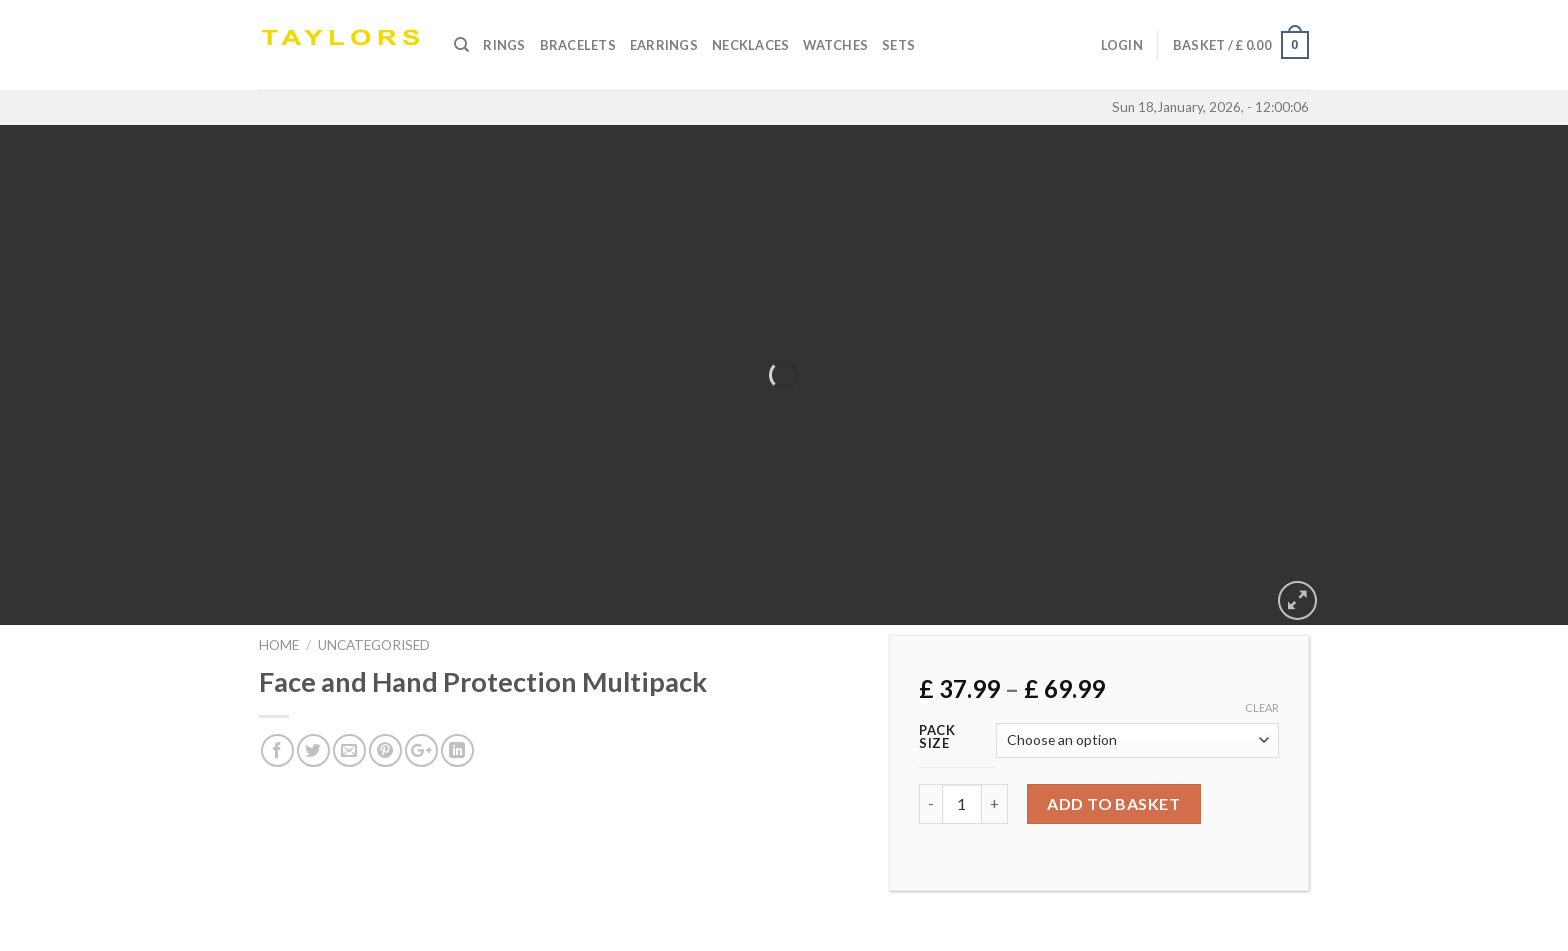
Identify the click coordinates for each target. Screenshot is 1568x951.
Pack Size (937, 737)
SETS (898, 45)
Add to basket (1113, 803)
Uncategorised (374, 645)
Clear (1262, 707)
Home (279, 645)
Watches (835, 45)
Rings (504, 45)
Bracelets (578, 45)
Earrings (664, 45)
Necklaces (750, 45)
